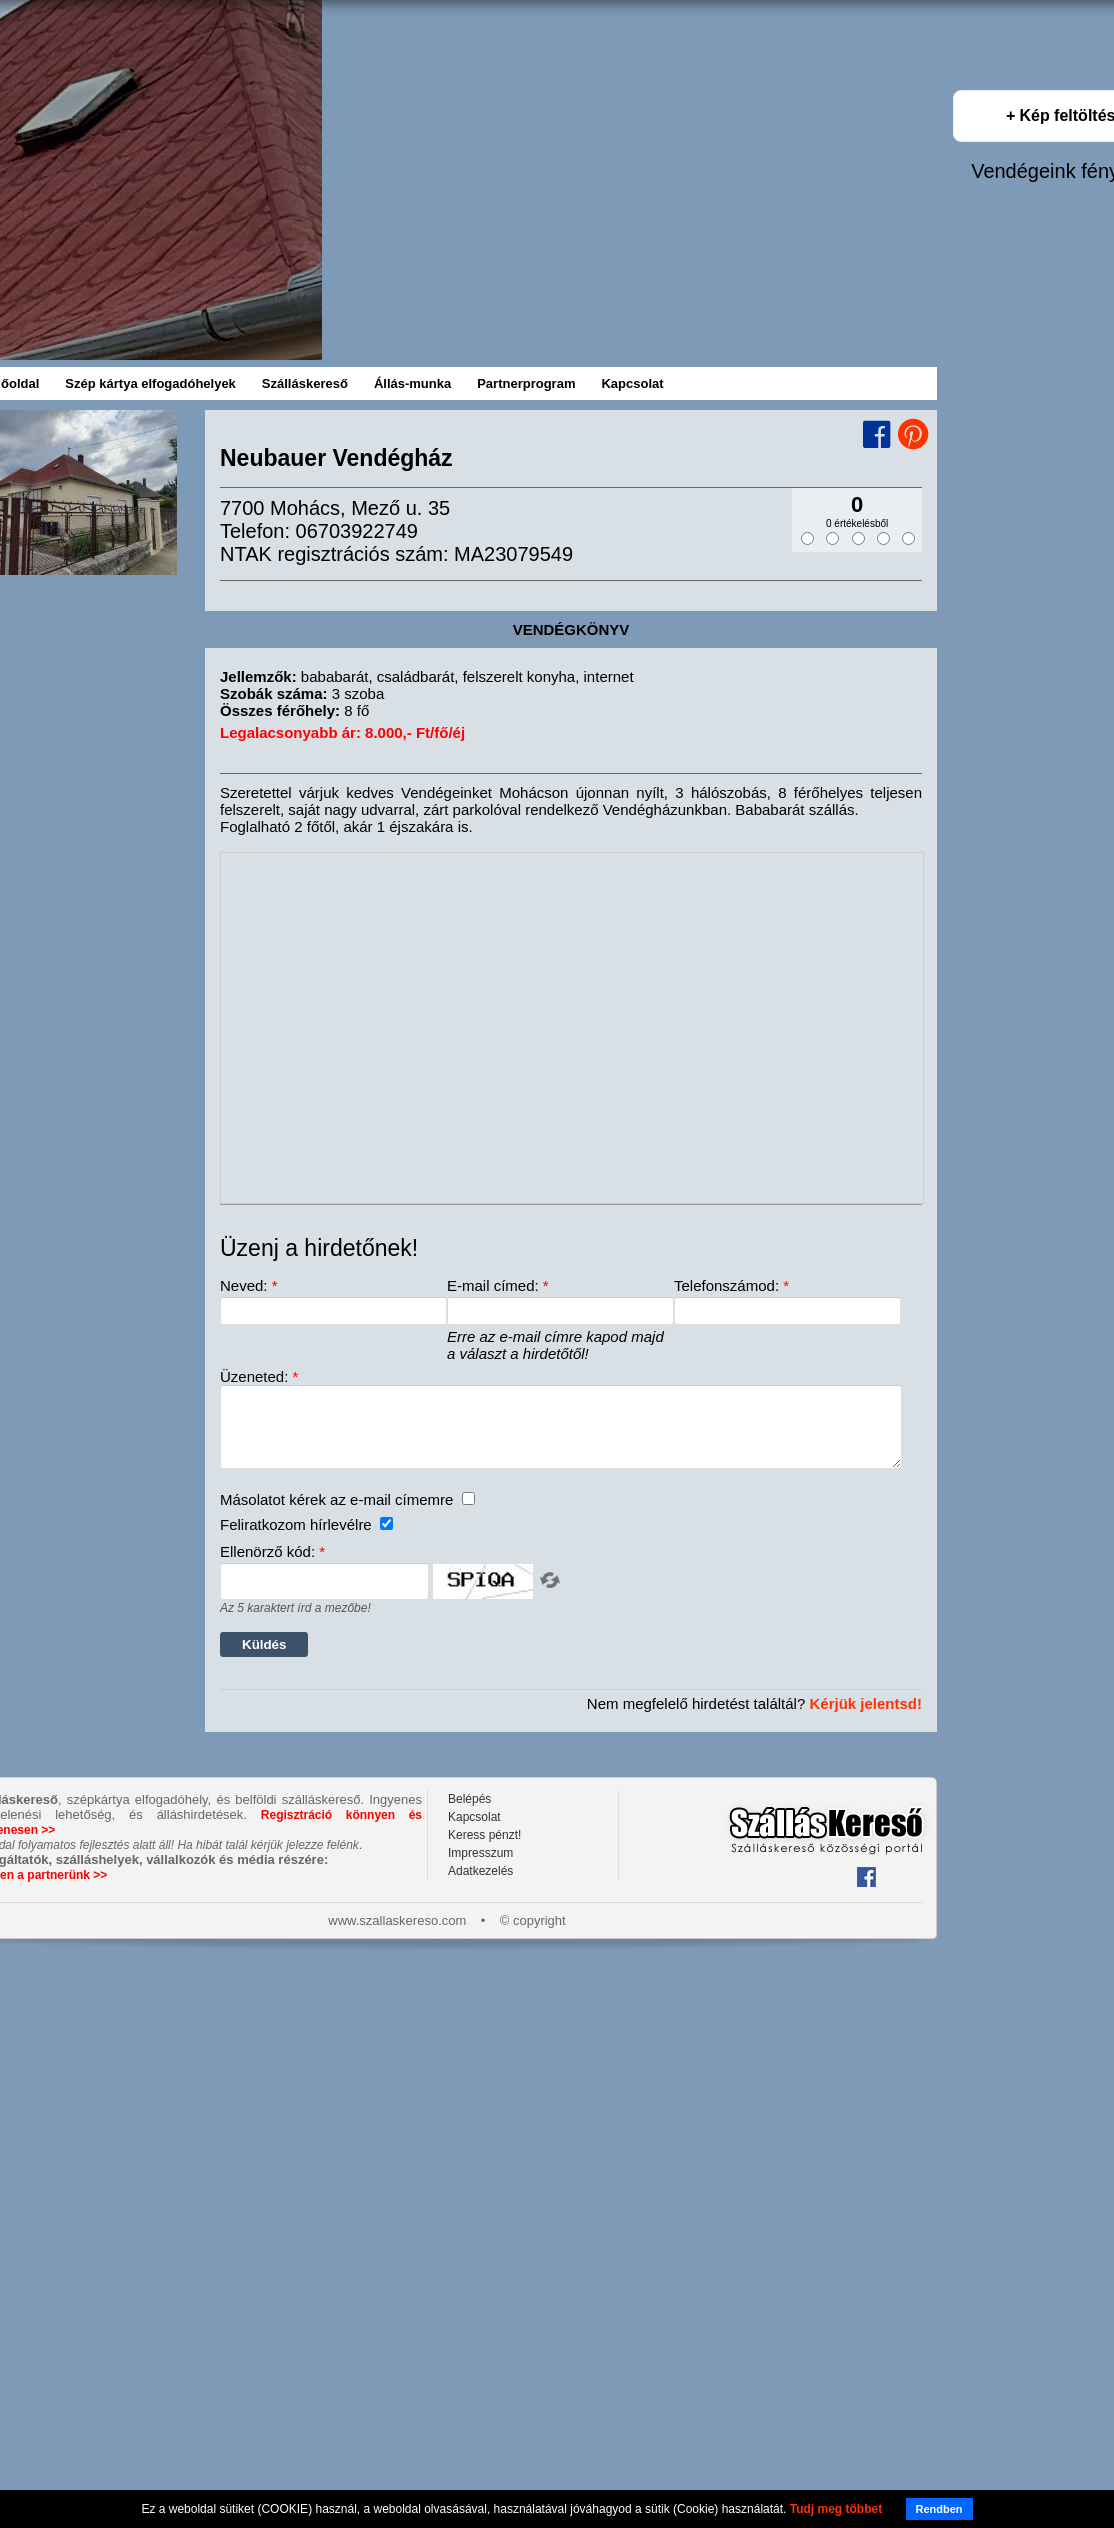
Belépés (469, 1814)
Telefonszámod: (731, 1285)
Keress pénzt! (484, 1850)
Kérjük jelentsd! (865, 1718)
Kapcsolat (632, 383)
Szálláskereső (305, 383)
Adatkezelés (480, 1886)
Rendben (939, 2509)
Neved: (249, 1285)
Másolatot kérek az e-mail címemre (347, 1514)
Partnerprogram (526, 383)
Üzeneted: (259, 1376)
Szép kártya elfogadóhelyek (150, 383)
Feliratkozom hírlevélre (306, 1539)
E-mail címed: (498, 1285)
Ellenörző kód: (272, 1566)
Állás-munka (412, 383)
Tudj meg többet (836, 2509)
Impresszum (480, 1868)
